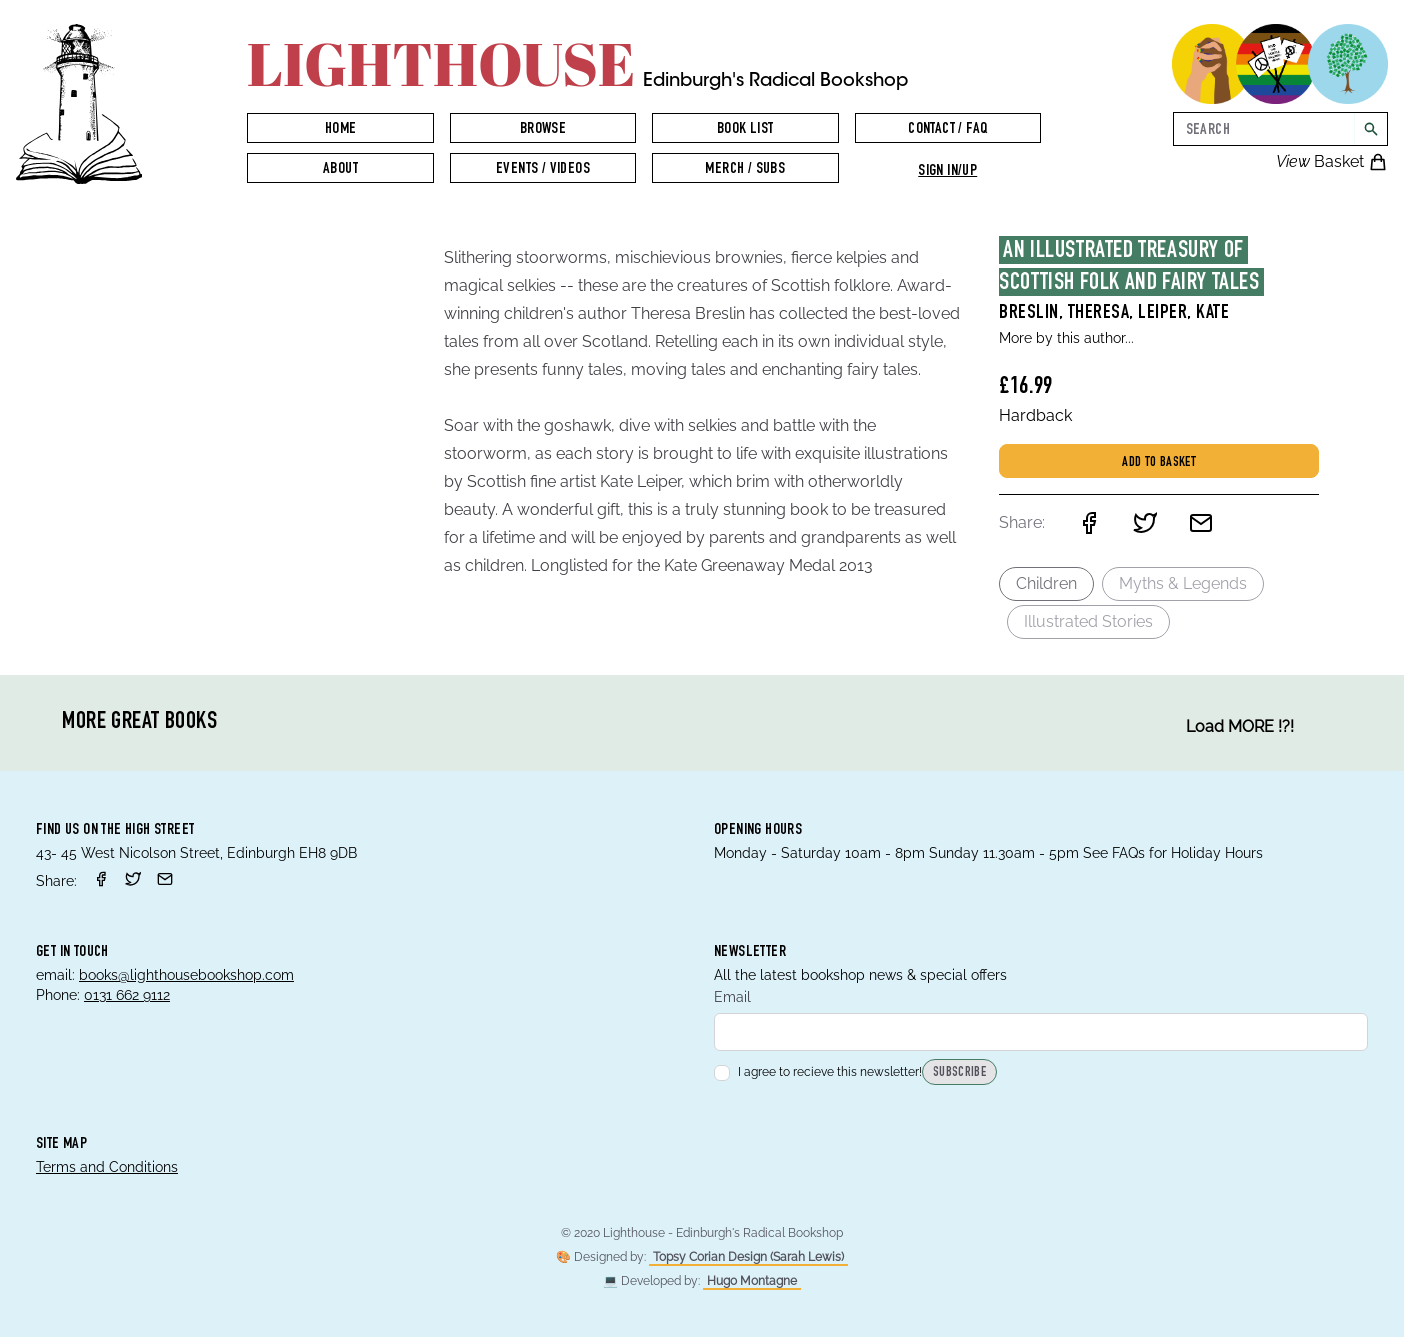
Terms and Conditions (107, 1167)
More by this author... (1066, 338)
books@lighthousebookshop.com (186, 975)
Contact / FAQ (947, 130)
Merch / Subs (745, 170)
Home (341, 130)
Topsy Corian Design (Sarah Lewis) (748, 1257)
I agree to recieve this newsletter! (818, 1073)
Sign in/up (947, 172)
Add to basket (1159, 463)
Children (1046, 583)
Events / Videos (543, 170)
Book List (745, 130)
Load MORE (1240, 727)
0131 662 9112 (127, 995)
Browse (543, 130)
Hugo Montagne (752, 1281)
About (340, 170)
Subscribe (959, 1074)
